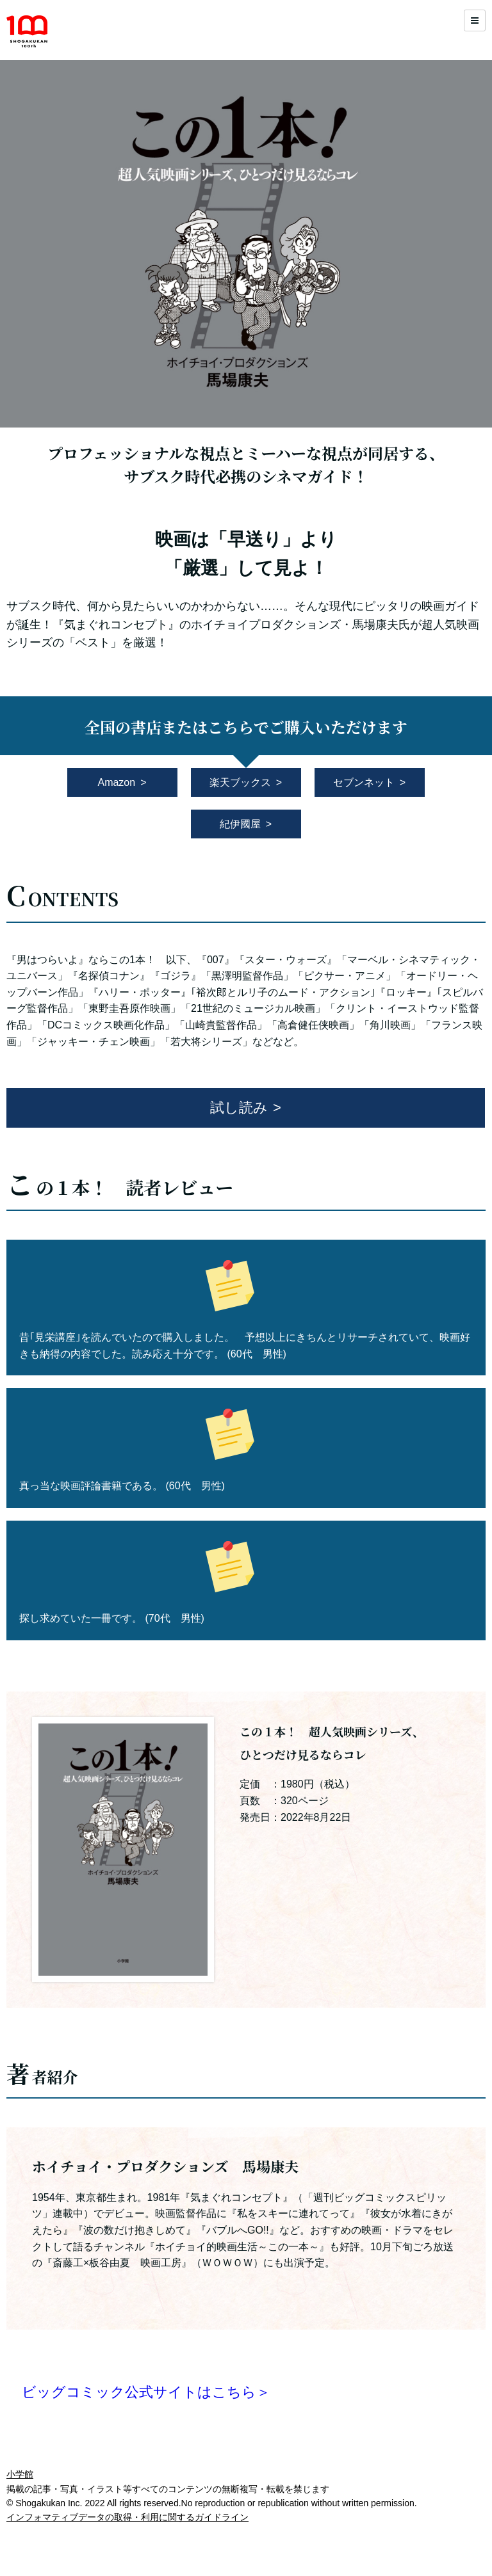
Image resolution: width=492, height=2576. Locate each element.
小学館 (19, 2474)
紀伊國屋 (240, 824)
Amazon (116, 782)
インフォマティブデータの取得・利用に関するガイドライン (127, 2517)
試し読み (239, 1108)
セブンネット (364, 782)
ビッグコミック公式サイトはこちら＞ (146, 2392)
